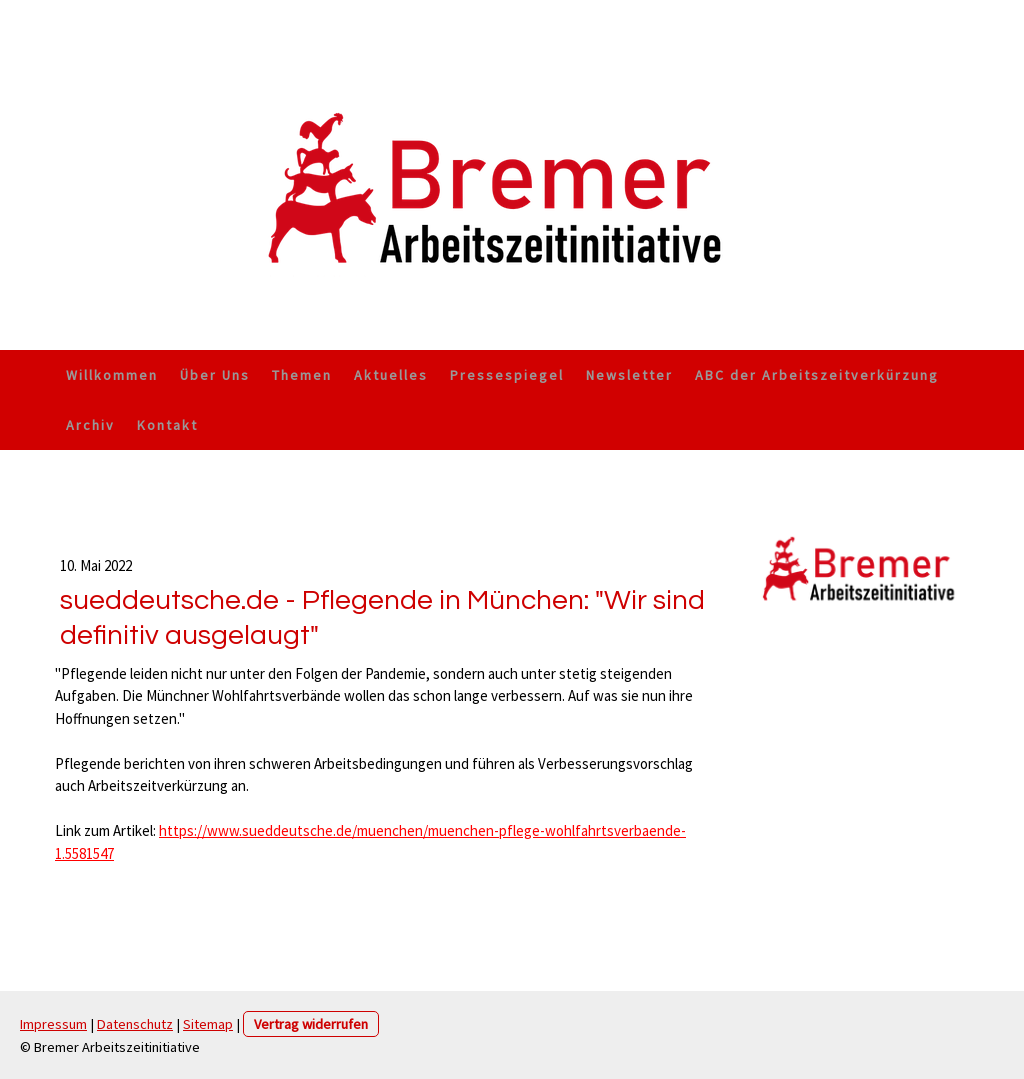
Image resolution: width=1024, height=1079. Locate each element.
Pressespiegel (507, 375)
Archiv (90, 425)
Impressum (53, 1024)
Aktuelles (391, 375)
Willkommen (112, 375)
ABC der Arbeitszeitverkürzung (817, 375)
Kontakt (167, 425)
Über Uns (215, 375)
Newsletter (629, 375)
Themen (302, 375)
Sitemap (208, 1024)
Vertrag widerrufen (311, 1024)
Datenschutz (135, 1024)
